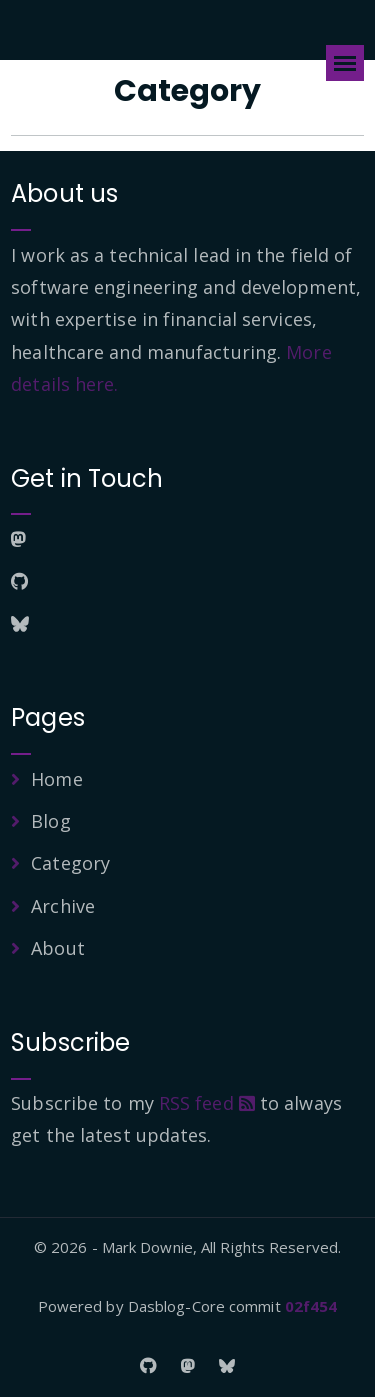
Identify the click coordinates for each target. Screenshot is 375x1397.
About (58, 948)
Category (70, 863)
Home (56, 779)
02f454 (311, 1306)
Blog (50, 821)
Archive (63, 906)
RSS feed (207, 1103)
